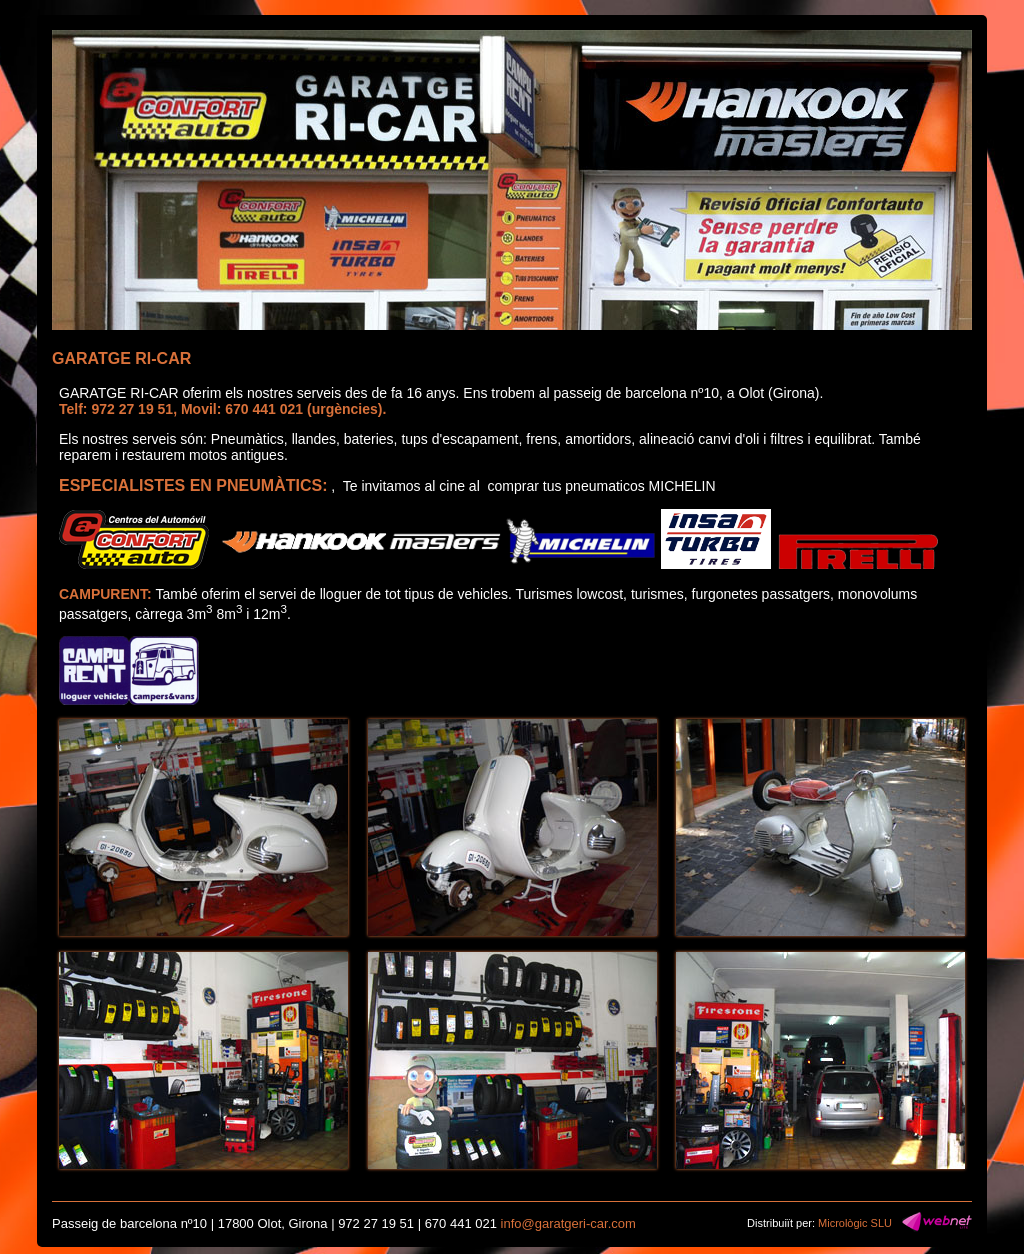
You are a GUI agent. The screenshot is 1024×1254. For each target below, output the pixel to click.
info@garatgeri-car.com (568, 1223)
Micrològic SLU (855, 1223)
